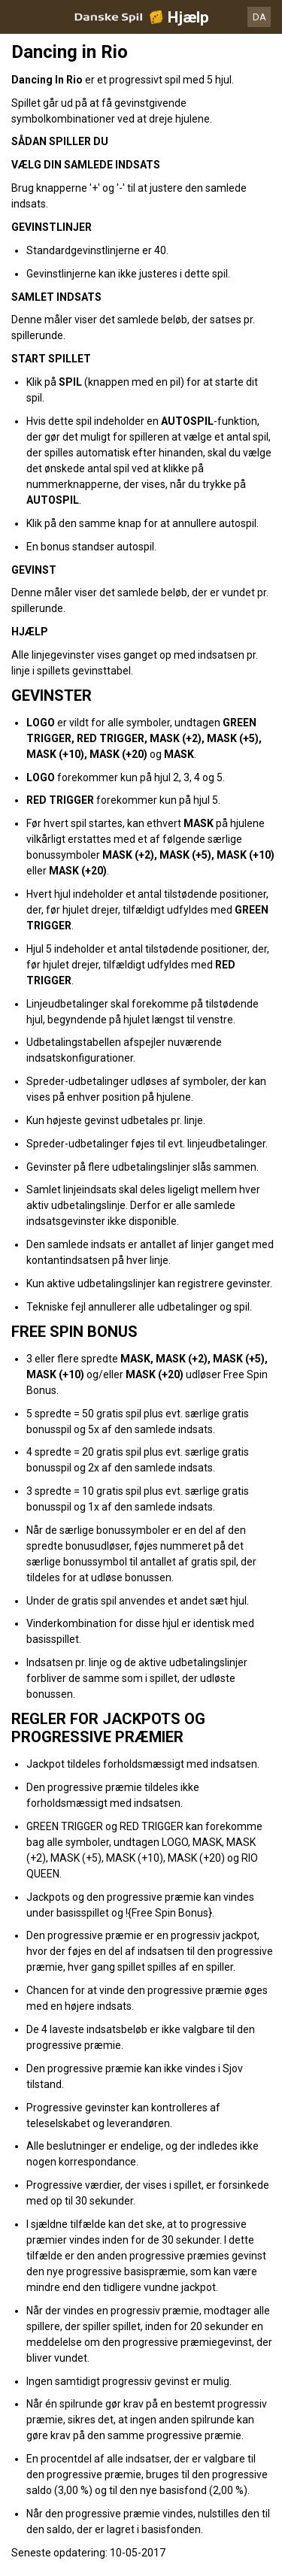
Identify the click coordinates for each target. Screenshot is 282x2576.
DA (259, 17)
